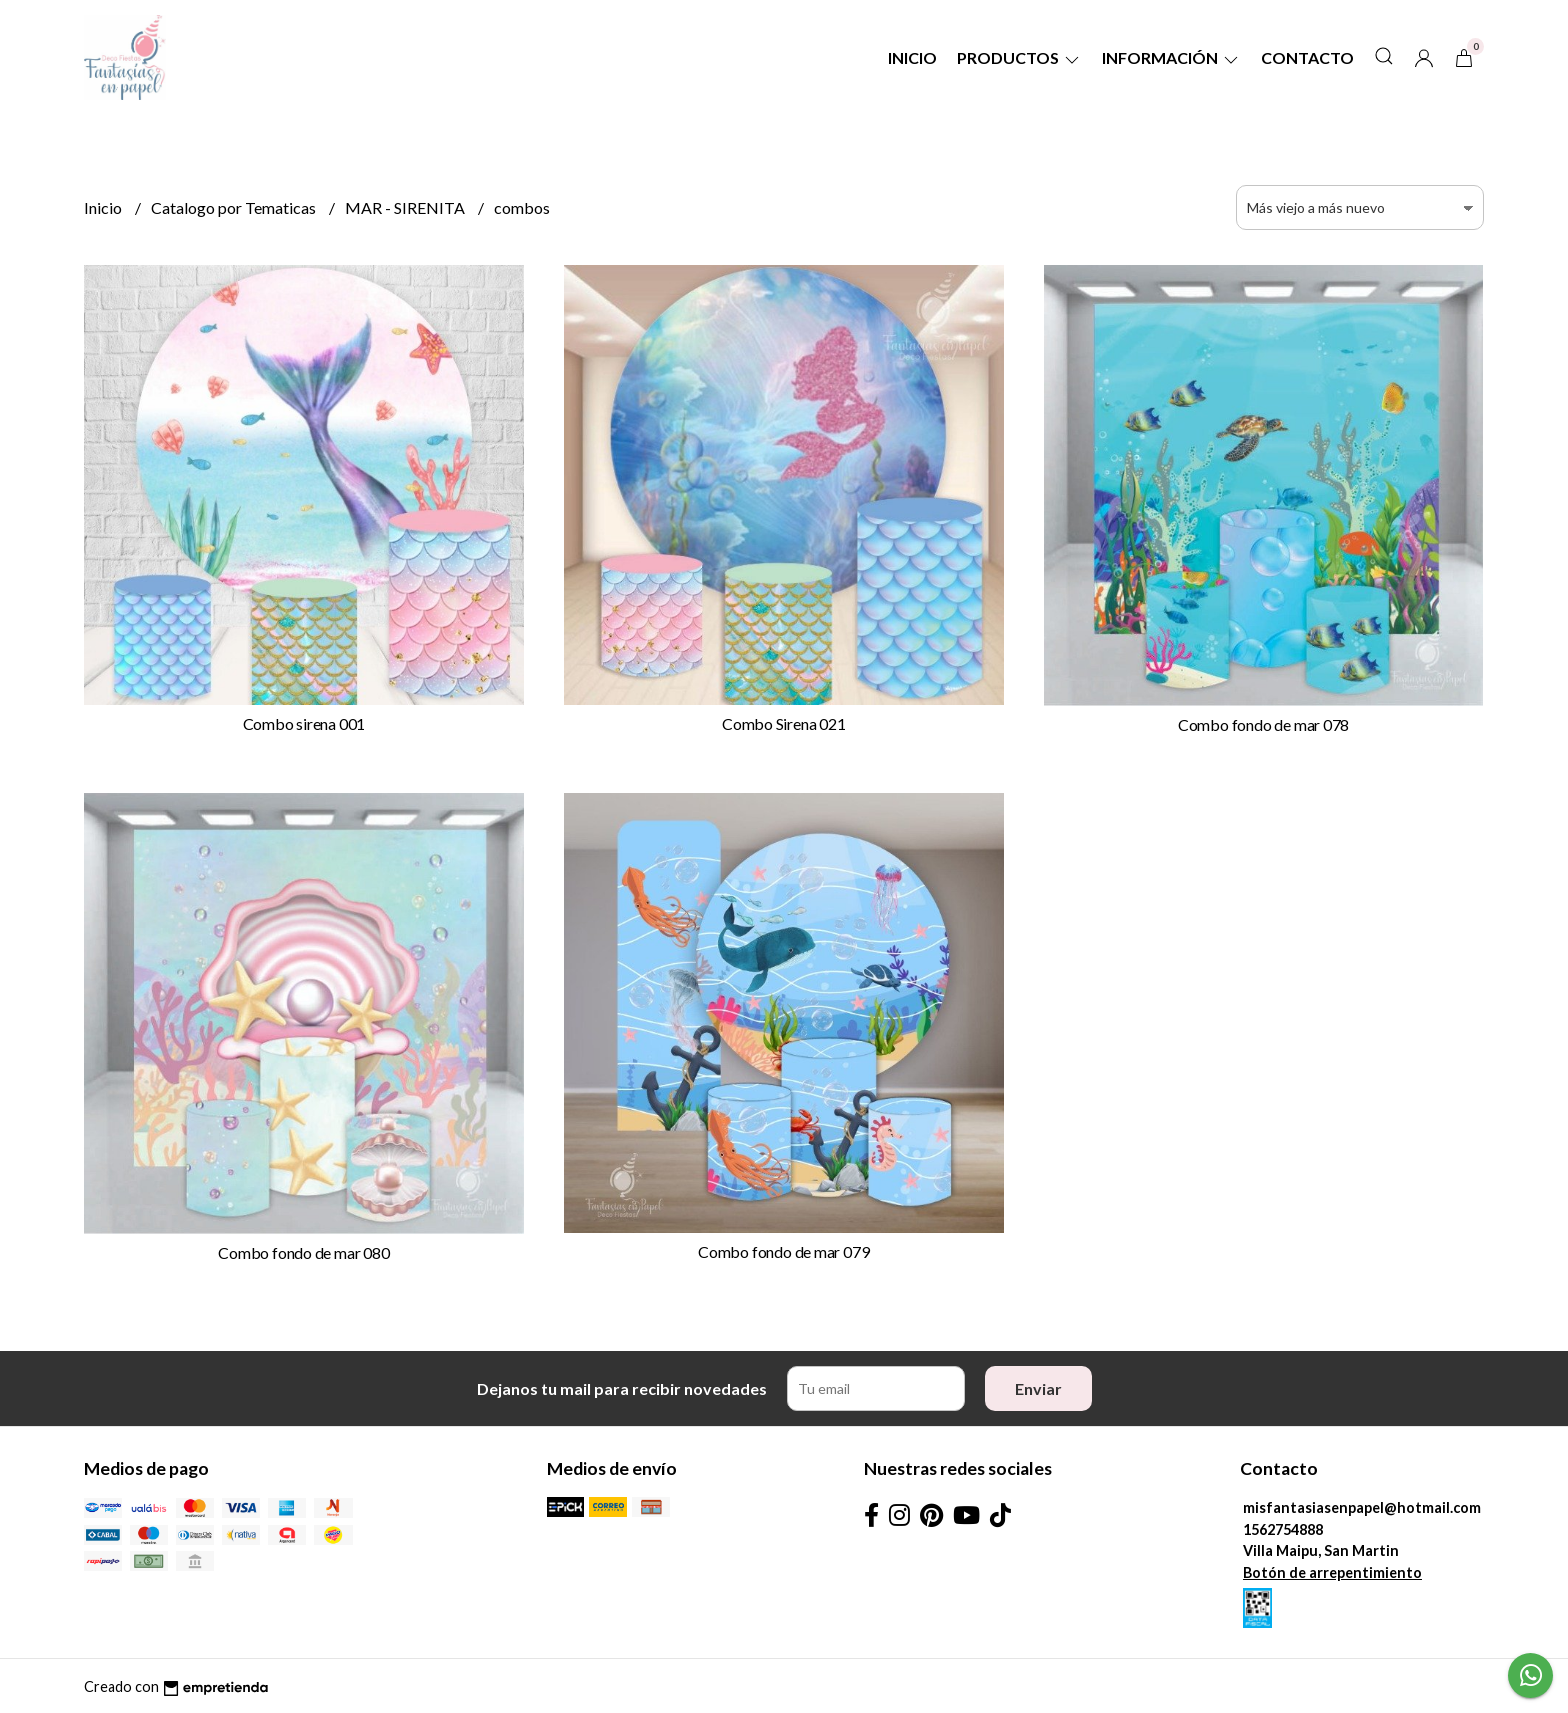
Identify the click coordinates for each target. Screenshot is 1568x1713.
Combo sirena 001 (304, 723)
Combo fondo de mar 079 (783, 1251)
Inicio (912, 57)
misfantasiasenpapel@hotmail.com (1362, 1507)
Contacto (1307, 57)
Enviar (1038, 1388)
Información (1171, 57)
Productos (1019, 57)
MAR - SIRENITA (406, 207)
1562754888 (1283, 1529)
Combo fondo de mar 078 (1263, 724)
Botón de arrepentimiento (1332, 1572)
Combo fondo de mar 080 (303, 1252)
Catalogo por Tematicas (235, 207)
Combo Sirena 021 (784, 723)
